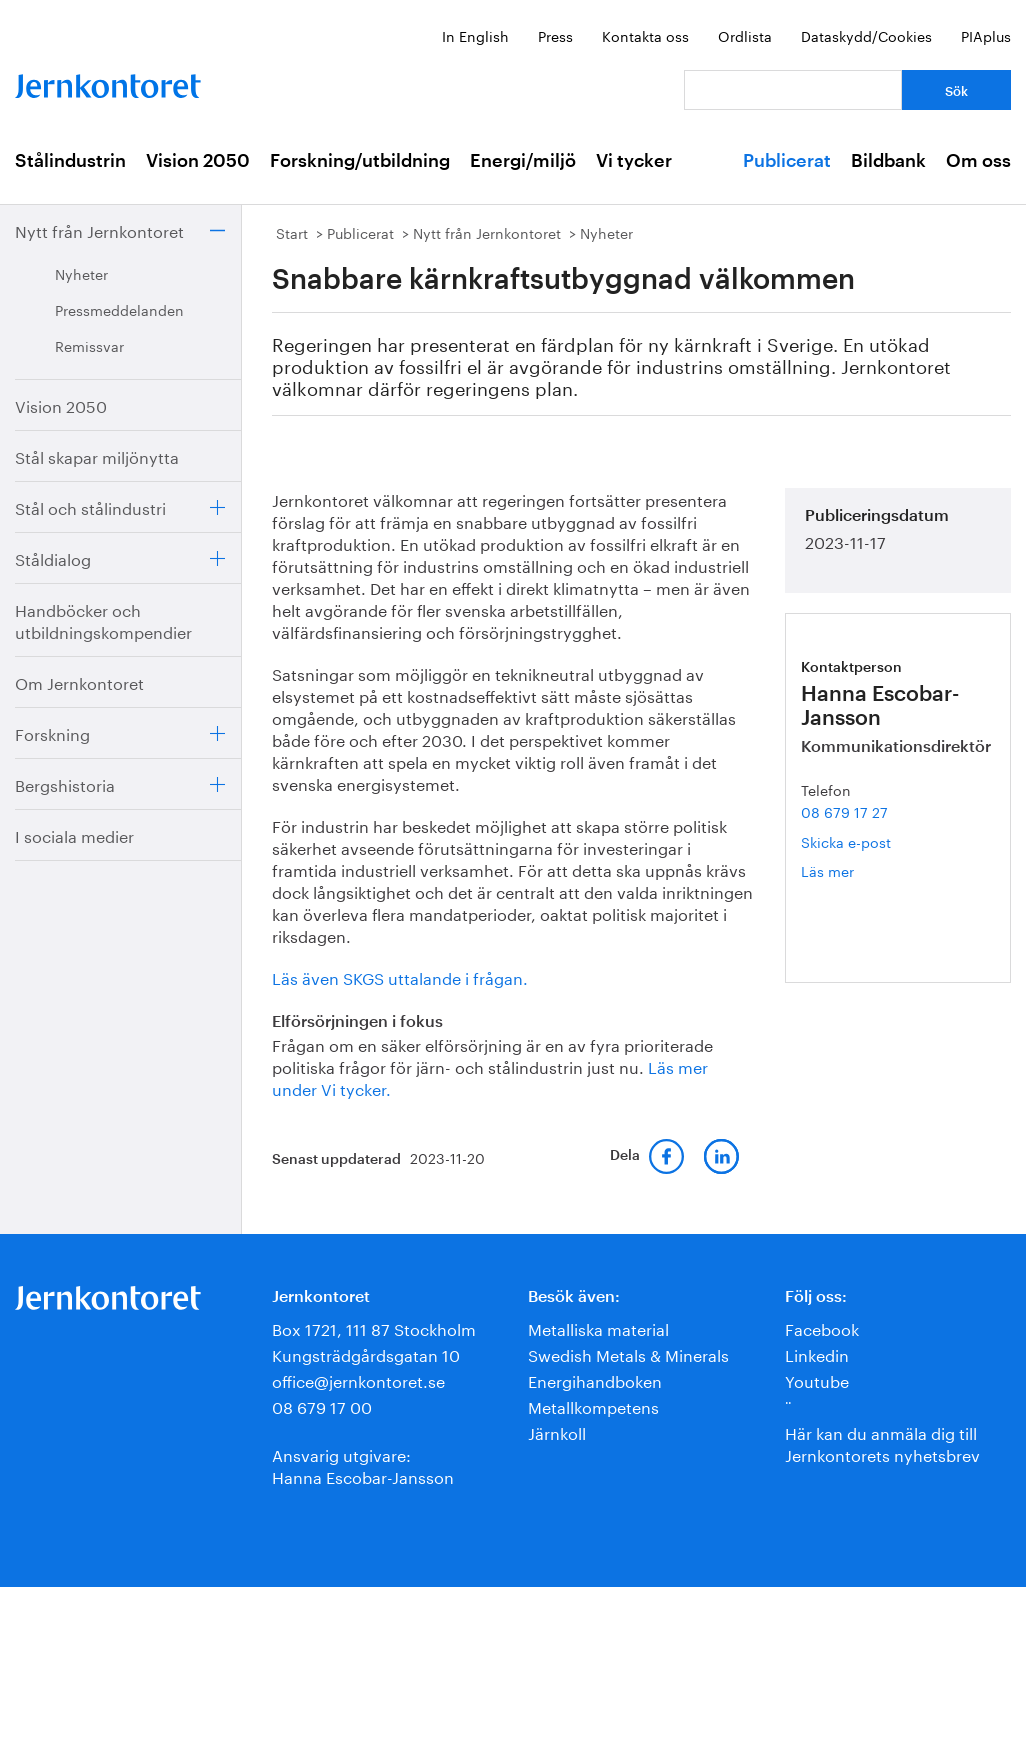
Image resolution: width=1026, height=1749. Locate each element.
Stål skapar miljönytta (97, 455)
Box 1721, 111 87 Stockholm (374, 1327)
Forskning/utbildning (360, 161)
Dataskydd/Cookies (866, 35)
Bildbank (888, 161)
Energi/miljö (523, 161)
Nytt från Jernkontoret (99, 229)
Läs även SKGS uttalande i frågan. (400, 976)
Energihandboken (595, 1379)
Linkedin (817, 1353)
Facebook (822, 1327)
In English (475, 35)
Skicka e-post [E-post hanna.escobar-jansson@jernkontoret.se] (846, 841)
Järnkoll (557, 1431)
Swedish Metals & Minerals (628, 1353)
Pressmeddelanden (119, 309)
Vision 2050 (198, 161)
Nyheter (81, 273)
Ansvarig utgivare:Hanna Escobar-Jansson (363, 1464)
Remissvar (89, 345)
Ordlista (745, 35)
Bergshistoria (65, 783)
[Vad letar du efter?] (793, 90)
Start (292, 232)
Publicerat (787, 161)
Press (555, 35)
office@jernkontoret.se (358, 1379)
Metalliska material (598, 1327)
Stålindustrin (70, 161)
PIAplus (986, 35)
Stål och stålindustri (90, 506)
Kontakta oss (645, 35)
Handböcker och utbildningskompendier (103, 619)
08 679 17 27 (844, 811)
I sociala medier (74, 834)
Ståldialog (53, 557)
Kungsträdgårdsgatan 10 (366, 1353)
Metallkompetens (593, 1405)
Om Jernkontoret (79, 681)
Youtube (817, 1379)
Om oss (978, 161)
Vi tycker (634, 161)
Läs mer (857, 870)
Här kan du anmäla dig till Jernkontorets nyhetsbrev (882, 1442)
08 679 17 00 (322, 1405)
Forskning (52, 732)
